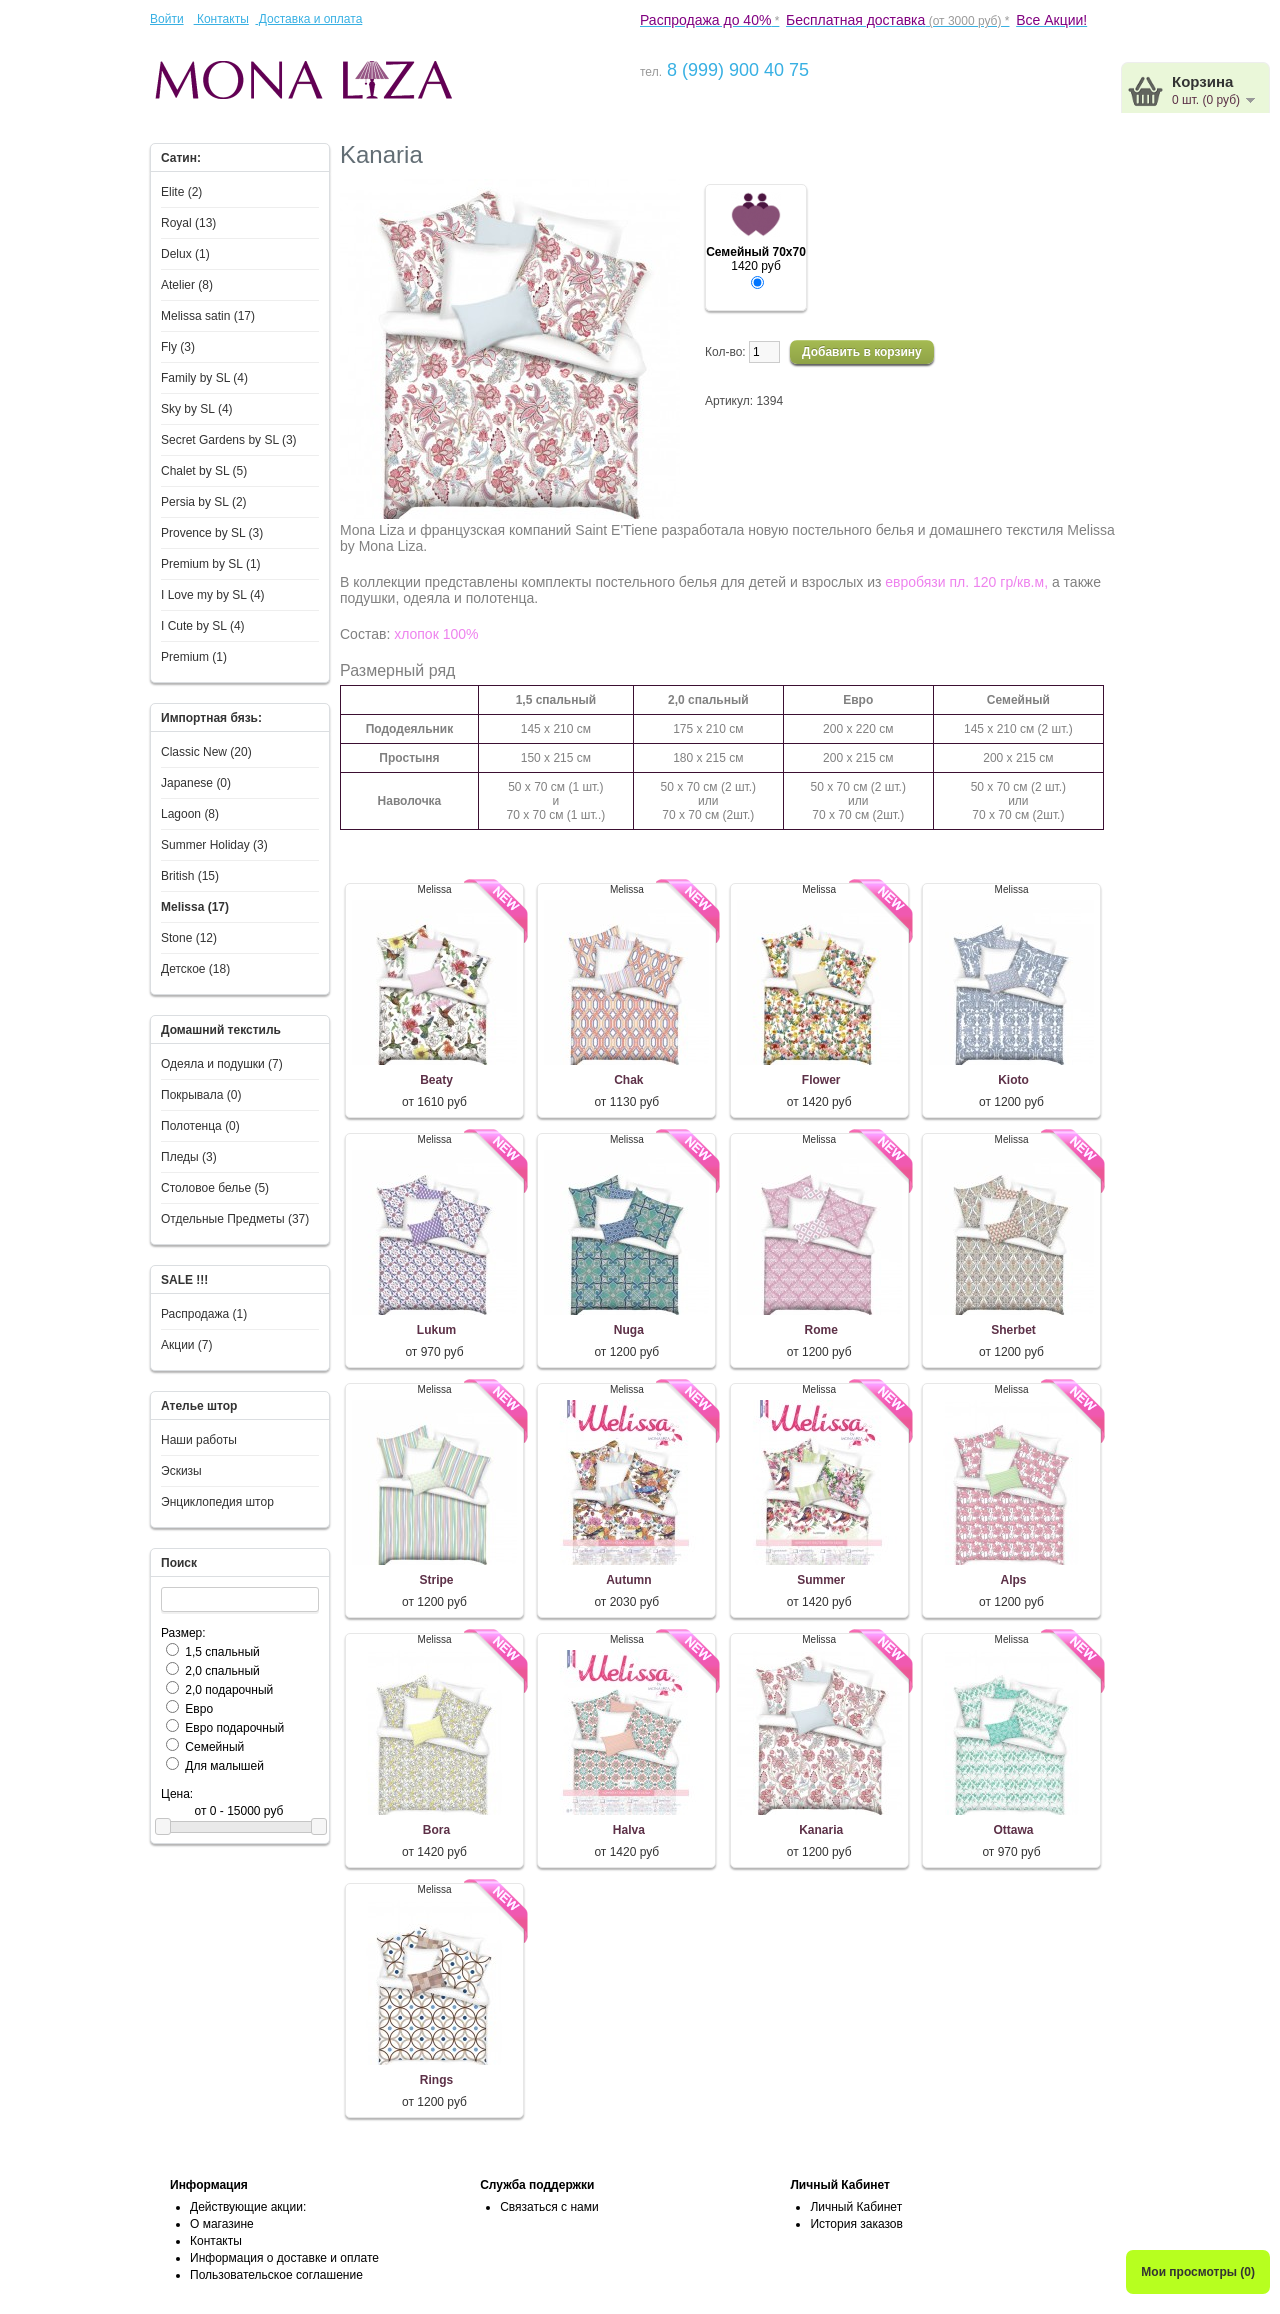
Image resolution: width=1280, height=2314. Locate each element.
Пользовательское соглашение (276, 2275)
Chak (628, 1080)
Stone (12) (189, 938)
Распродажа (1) (204, 1314)
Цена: (177, 1794)
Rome (821, 1330)
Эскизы (181, 1471)
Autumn (628, 1580)
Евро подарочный (234, 1728)
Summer (821, 1580)
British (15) (190, 876)
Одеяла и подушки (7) (222, 1064)
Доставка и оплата (308, 19)
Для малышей (224, 1766)
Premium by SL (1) (211, 564)
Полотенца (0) (200, 1126)
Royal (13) (188, 223)
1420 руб (756, 260)
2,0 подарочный (229, 1690)
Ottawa (1014, 1830)
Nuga (629, 1330)
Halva (629, 1830)
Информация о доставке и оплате (284, 2258)
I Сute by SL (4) (203, 626)
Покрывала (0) (201, 1095)
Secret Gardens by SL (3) (229, 440)
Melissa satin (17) (208, 316)
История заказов (856, 2224)
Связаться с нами (549, 2207)
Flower (821, 1080)
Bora (436, 1830)
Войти (167, 19)
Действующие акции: (248, 2207)
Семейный (214, 1747)
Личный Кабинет (856, 2207)
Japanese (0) (196, 783)
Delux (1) (185, 254)
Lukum (436, 1330)
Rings (436, 2080)
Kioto (1013, 1080)
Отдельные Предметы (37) (235, 1219)
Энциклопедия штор (217, 1502)
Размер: (183, 1633)
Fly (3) (178, 347)
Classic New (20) (206, 752)
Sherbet (1013, 1330)
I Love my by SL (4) (213, 595)
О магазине (222, 2224)
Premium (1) (194, 657)
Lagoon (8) (190, 814)
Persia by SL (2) (204, 502)
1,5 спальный (222, 1652)
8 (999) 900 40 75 (735, 70)
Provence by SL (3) (212, 533)
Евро (199, 1709)
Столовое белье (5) (215, 1188)
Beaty (436, 1080)
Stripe (436, 1580)
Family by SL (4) (204, 378)
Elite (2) (181, 192)
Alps (1014, 1580)
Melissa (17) (195, 907)
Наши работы (199, 1440)
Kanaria (821, 1830)
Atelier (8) (187, 285)
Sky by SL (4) (197, 409)
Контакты (221, 19)
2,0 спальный (222, 1671)
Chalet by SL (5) (204, 471)
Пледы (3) (189, 1157)
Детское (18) (195, 969)
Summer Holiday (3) (214, 845)
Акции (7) (187, 1345)
